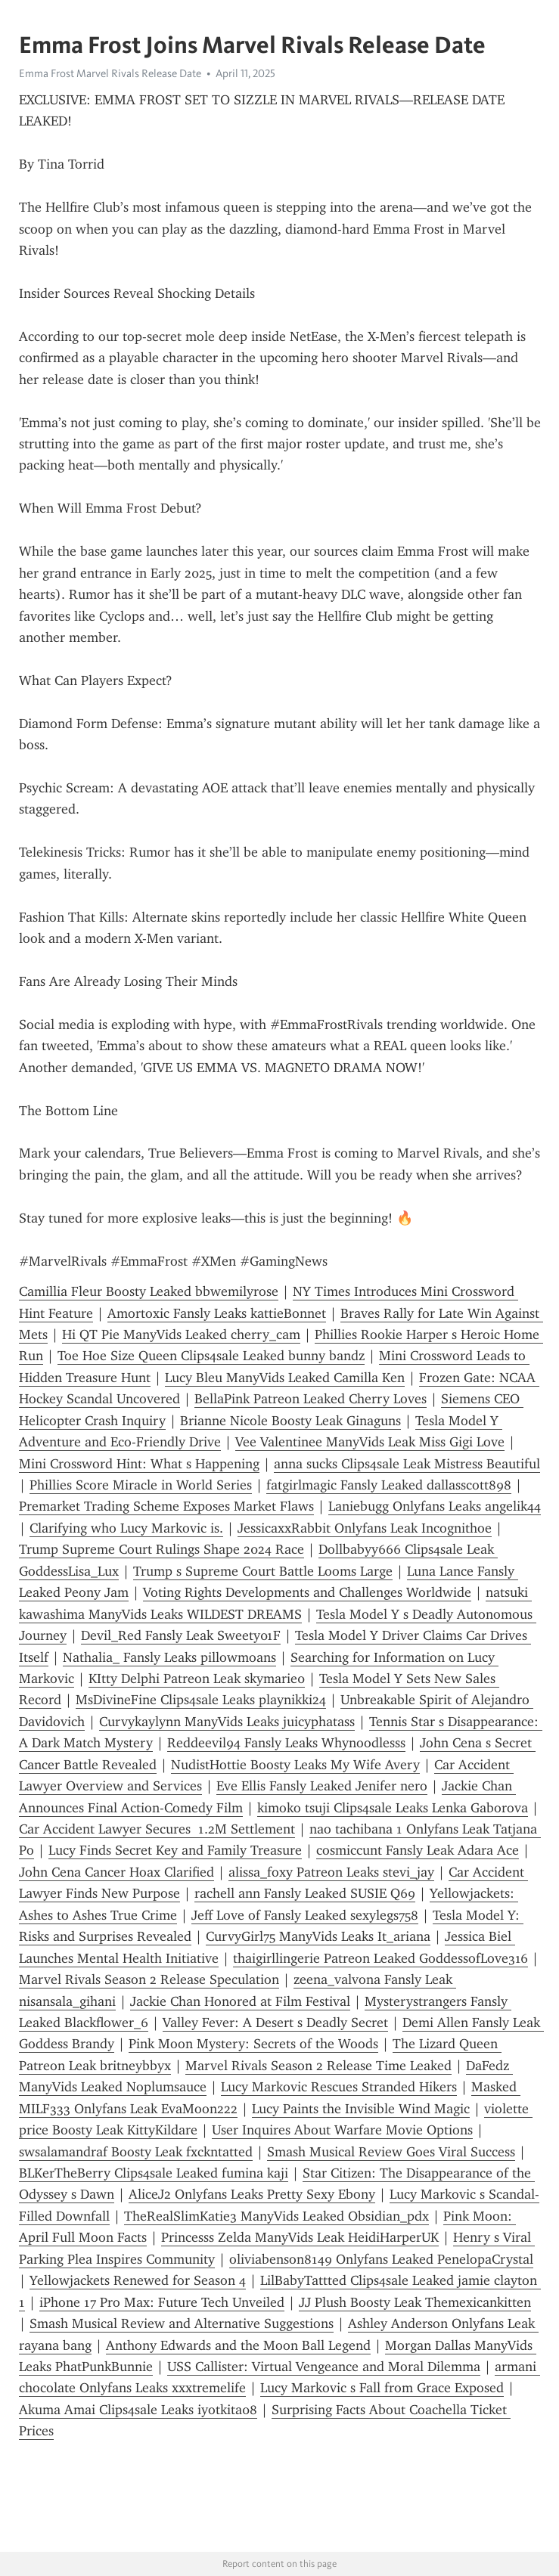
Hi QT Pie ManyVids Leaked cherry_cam (181, 1334)
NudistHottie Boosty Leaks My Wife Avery (295, 1764)
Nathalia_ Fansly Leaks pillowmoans (169, 1657)
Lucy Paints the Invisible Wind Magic (361, 2108)
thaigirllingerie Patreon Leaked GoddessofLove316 (380, 1958)
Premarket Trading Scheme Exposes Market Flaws (166, 1506)
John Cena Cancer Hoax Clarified (116, 1872)
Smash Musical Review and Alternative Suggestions (182, 2323)
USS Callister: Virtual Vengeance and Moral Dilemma (323, 2366)
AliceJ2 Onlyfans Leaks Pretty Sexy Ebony (252, 2194)
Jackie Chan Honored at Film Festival (240, 2001)
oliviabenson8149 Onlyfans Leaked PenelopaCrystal (381, 2259)
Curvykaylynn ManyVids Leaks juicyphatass (227, 1721)
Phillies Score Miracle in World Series (141, 1485)
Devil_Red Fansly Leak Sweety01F (181, 1635)
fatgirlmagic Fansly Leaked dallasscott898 (388, 1485)
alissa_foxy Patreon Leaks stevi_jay (331, 1872)
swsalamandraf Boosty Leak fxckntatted (136, 2152)
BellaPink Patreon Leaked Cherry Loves (310, 1398)
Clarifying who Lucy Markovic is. (126, 1528)
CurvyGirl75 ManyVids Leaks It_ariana (318, 1936)
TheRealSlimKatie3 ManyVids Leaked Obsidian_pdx (276, 2216)
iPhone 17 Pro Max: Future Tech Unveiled (161, 2302)
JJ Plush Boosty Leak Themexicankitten (415, 2302)
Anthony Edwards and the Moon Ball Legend (238, 2345)
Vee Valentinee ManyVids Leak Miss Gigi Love (370, 1442)
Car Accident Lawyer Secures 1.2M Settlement (157, 1829)
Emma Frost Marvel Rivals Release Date (110, 73)
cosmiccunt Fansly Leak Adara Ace (417, 1850)
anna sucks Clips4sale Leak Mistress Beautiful (407, 1463)
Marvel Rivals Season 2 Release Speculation (149, 1979)
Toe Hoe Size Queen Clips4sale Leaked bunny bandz (211, 1355)
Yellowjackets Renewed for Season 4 (138, 2280)
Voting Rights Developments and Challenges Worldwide (307, 1592)
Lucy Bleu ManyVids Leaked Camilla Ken (285, 1377)
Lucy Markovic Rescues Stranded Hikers (339, 2086)
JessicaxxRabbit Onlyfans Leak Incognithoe (365, 1528)
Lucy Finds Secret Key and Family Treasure (175, 1850)
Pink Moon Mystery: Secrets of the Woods (253, 2043)
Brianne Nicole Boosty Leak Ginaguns (290, 1420)
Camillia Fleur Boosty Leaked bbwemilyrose (148, 1291)
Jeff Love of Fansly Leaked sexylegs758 (304, 1915)
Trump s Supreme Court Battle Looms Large (263, 1571)
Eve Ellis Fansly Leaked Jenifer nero (321, 1786)
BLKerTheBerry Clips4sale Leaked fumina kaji (153, 2173)
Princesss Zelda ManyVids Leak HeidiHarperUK (300, 2237)
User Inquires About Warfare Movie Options (342, 2130)
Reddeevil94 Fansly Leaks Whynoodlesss (286, 1742)
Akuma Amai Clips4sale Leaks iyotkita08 (138, 2409)
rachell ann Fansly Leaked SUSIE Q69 (304, 1893)
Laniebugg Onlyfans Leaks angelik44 (434, 1506)
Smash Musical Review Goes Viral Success (391, 2152)
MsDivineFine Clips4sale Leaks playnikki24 (201, 1699)
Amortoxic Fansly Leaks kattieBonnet (216, 1313)
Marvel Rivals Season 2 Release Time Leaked (318, 2065)
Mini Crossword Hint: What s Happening (139, 1463)
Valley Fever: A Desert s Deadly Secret (275, 2022)
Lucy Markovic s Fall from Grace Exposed (382, 2387)
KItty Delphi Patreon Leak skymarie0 (197, 1678)
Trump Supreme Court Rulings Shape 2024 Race (161, 1549)
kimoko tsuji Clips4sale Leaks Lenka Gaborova (392, 1807)
